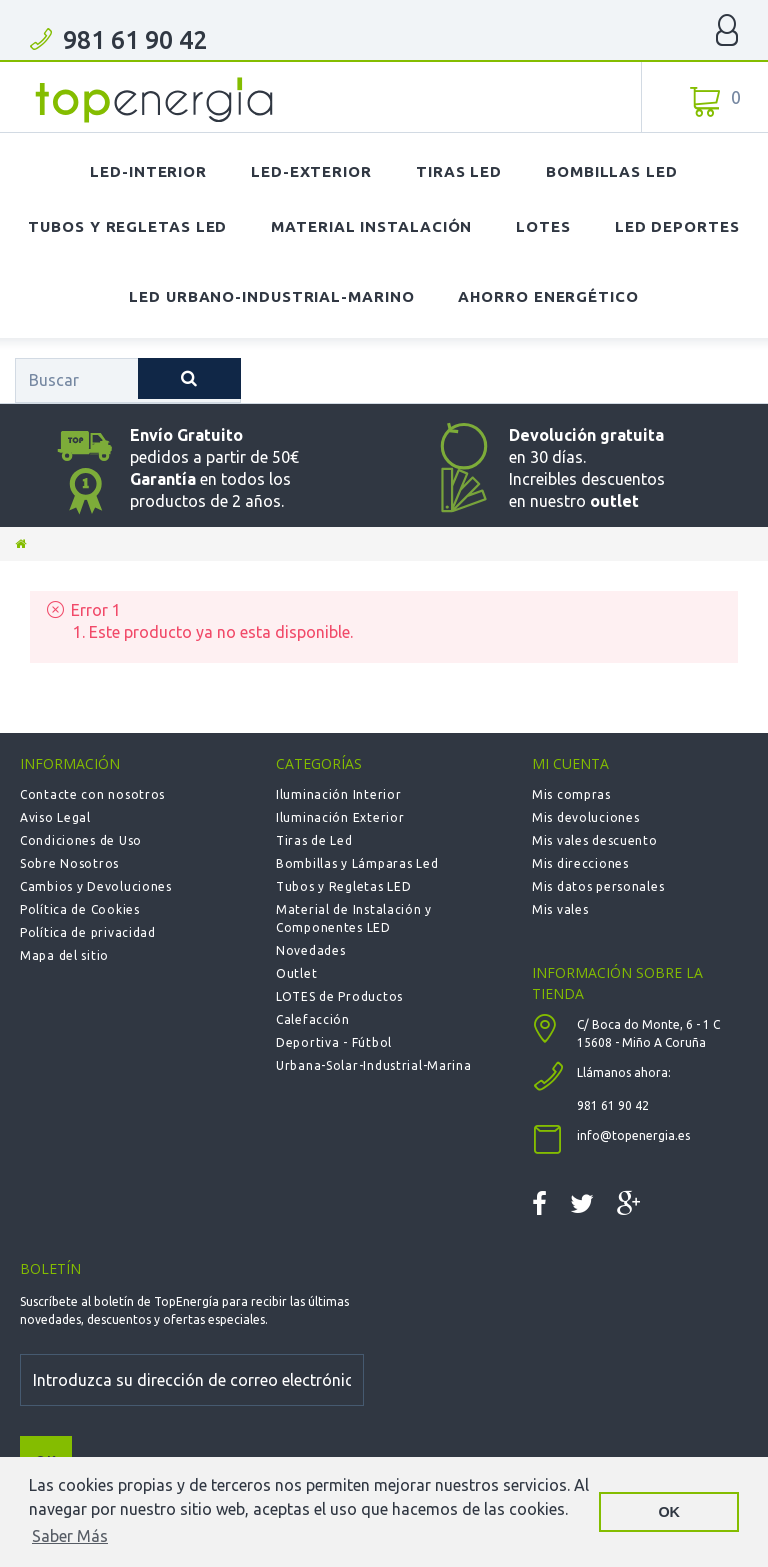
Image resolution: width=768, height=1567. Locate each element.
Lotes (543, 226)
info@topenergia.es (633, 1135)
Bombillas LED (612, 171)
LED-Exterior (311, 171)
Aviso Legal (55, 817)
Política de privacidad (88, 932)
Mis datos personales (598, 886)
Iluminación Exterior (340, 817)
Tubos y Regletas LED (127, 226)
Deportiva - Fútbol (334, 1042)
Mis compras (571, 794)
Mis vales (560, 909)
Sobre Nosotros (69, 863)
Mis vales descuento (595, 840)
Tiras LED (459, 171)
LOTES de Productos (339, 996)
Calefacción (313, 1019)
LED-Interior (148, 171)
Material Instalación (371, 226)
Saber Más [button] (70, 1536)
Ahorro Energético (548, 296)
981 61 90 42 (135, 40)
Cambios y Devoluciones (96, 886)
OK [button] (669, 1512)
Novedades (310, 950)
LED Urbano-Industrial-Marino (271, 296)
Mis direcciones (580, 863)
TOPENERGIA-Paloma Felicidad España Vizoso (155, 100)
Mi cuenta (570, 763)
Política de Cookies (80, 909)
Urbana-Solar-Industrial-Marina (374, 1065)
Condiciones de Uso (81, 840)
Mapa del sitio (64, 955)
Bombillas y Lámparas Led (357, 863)
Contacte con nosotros (92, 794)
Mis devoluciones (586, 817)
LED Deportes (677, 226)
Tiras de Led (314, 840)
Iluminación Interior (338, 794)
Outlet (296, 973)
